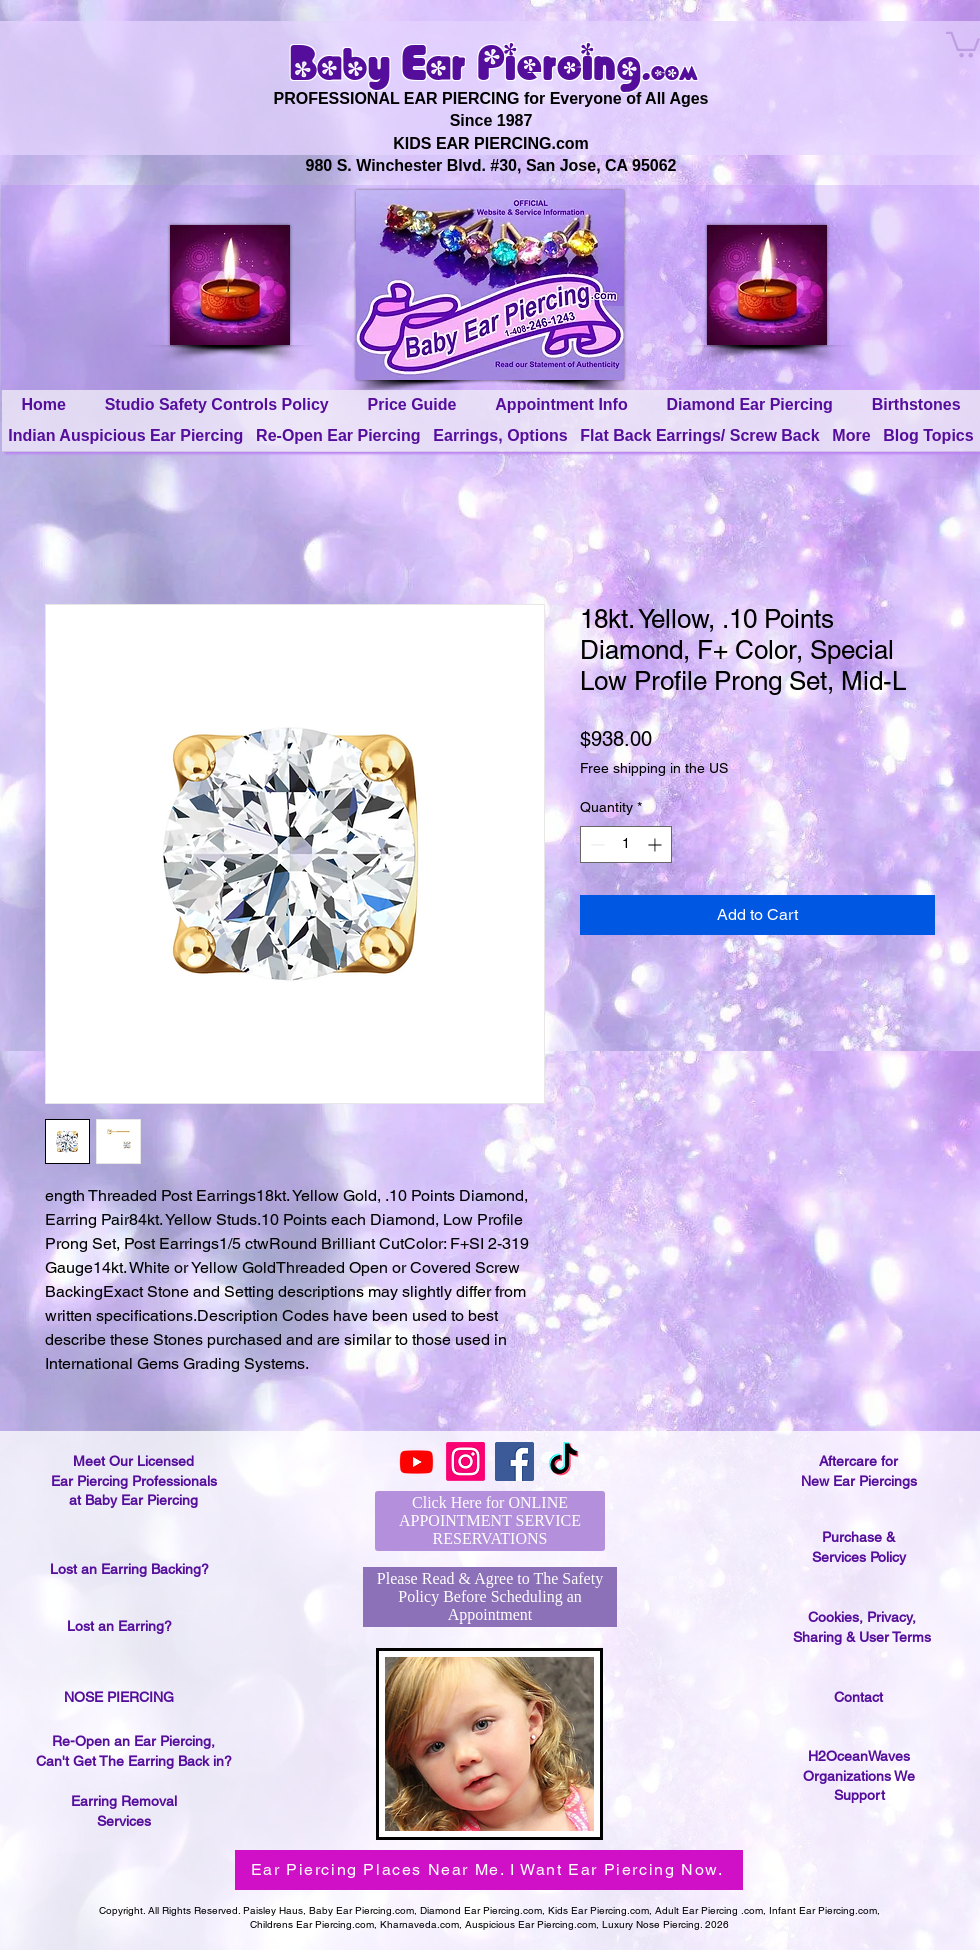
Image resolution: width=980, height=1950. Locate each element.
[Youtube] (416, 1461)
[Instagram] (465, 1461)
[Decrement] (595, 844)
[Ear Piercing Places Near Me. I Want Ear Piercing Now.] (489, 1870)
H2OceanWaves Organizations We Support (859, 1775)
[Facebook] (514, 1461)
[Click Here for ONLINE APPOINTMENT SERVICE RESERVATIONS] (490, 1521)
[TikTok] (563, 1461)
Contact (858, 1697)
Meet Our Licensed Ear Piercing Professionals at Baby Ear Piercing (134, 1480)
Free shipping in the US (654, 768)
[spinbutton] (626, 844)
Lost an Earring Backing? (129, 1569)
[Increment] (656, 844)
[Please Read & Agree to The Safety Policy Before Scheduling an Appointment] (490, 1597)
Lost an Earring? (119, 1626)
